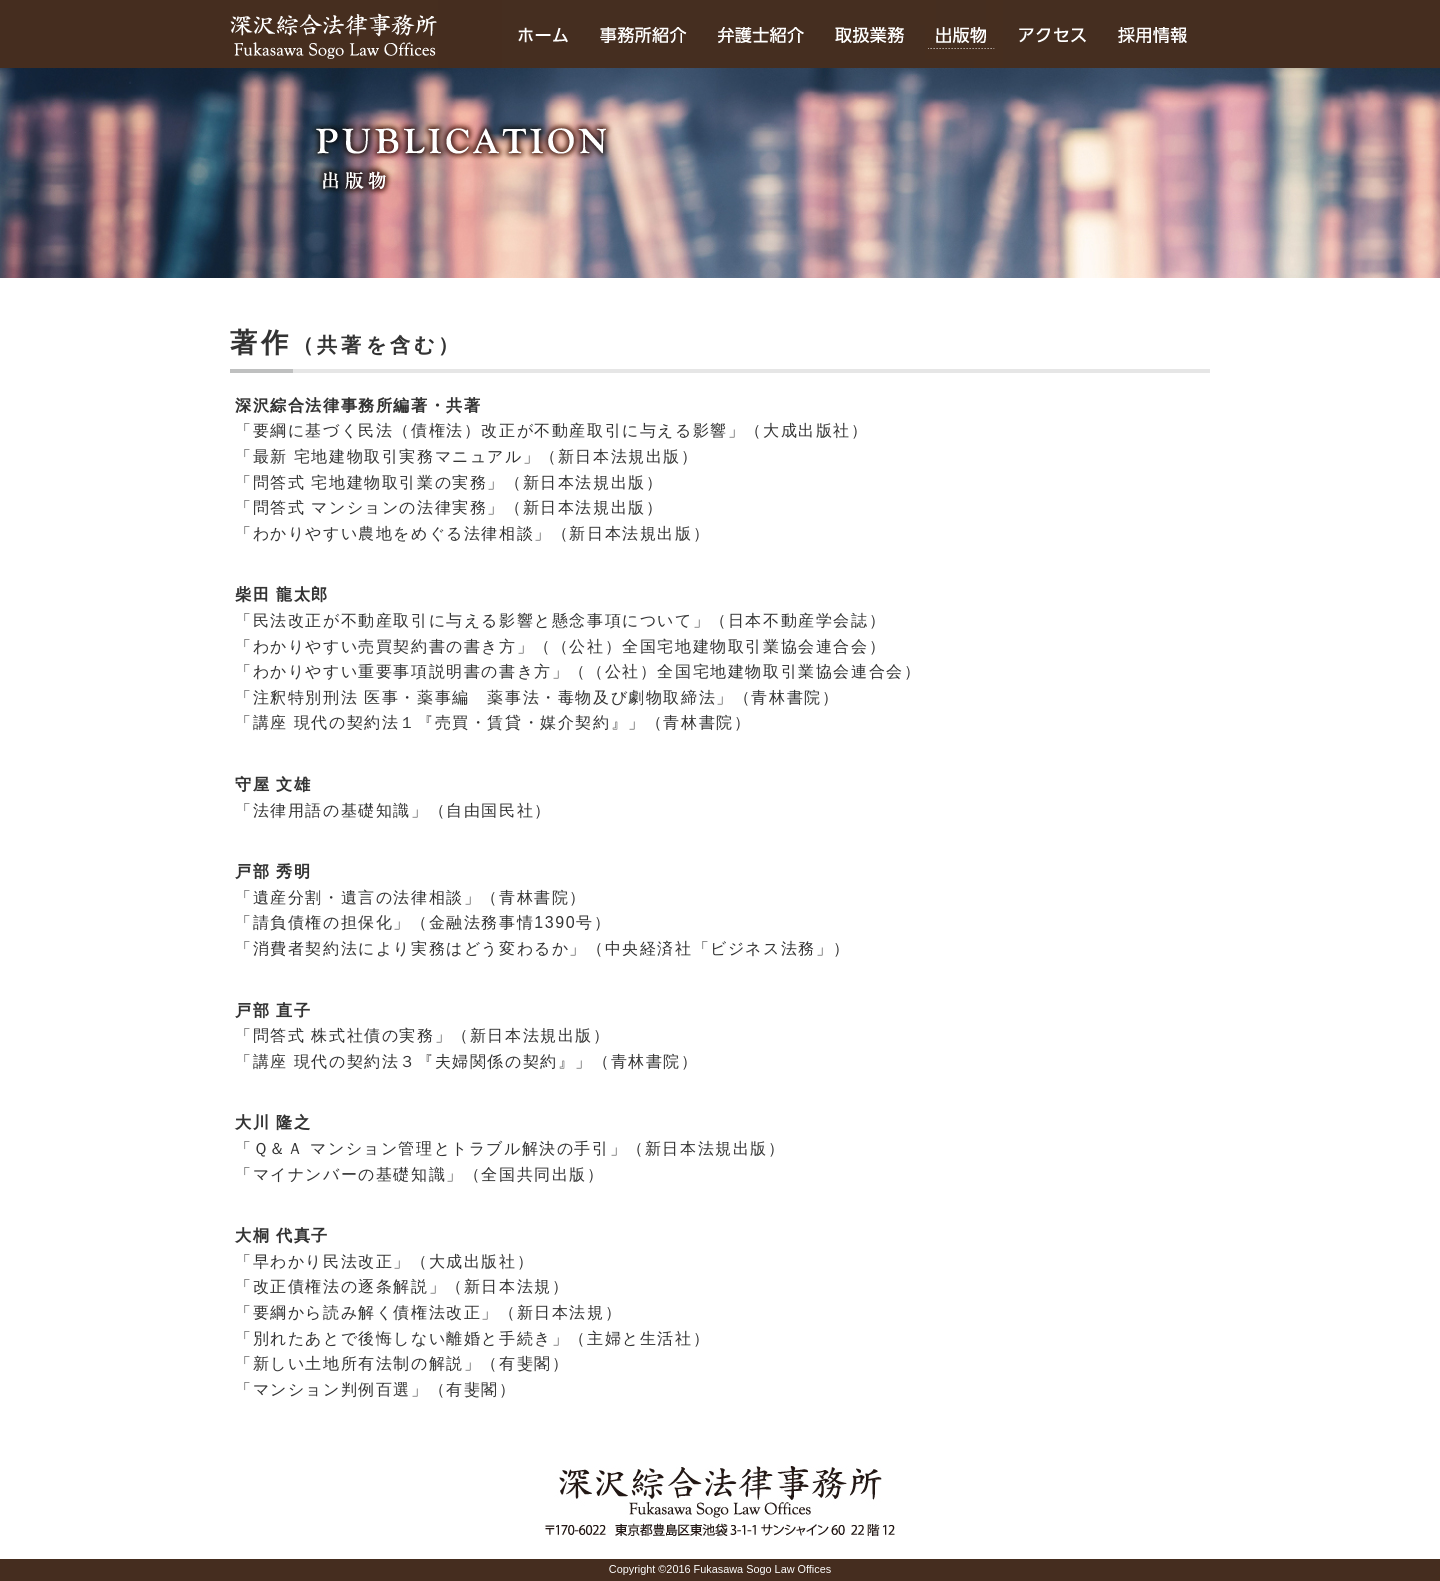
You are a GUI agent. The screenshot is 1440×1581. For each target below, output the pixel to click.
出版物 (961, 34)
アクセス (1052, 34)
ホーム (543, 34)
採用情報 (1156, 34)
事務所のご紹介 (643, 34)
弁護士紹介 (760, 34)
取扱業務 (869, 34)
